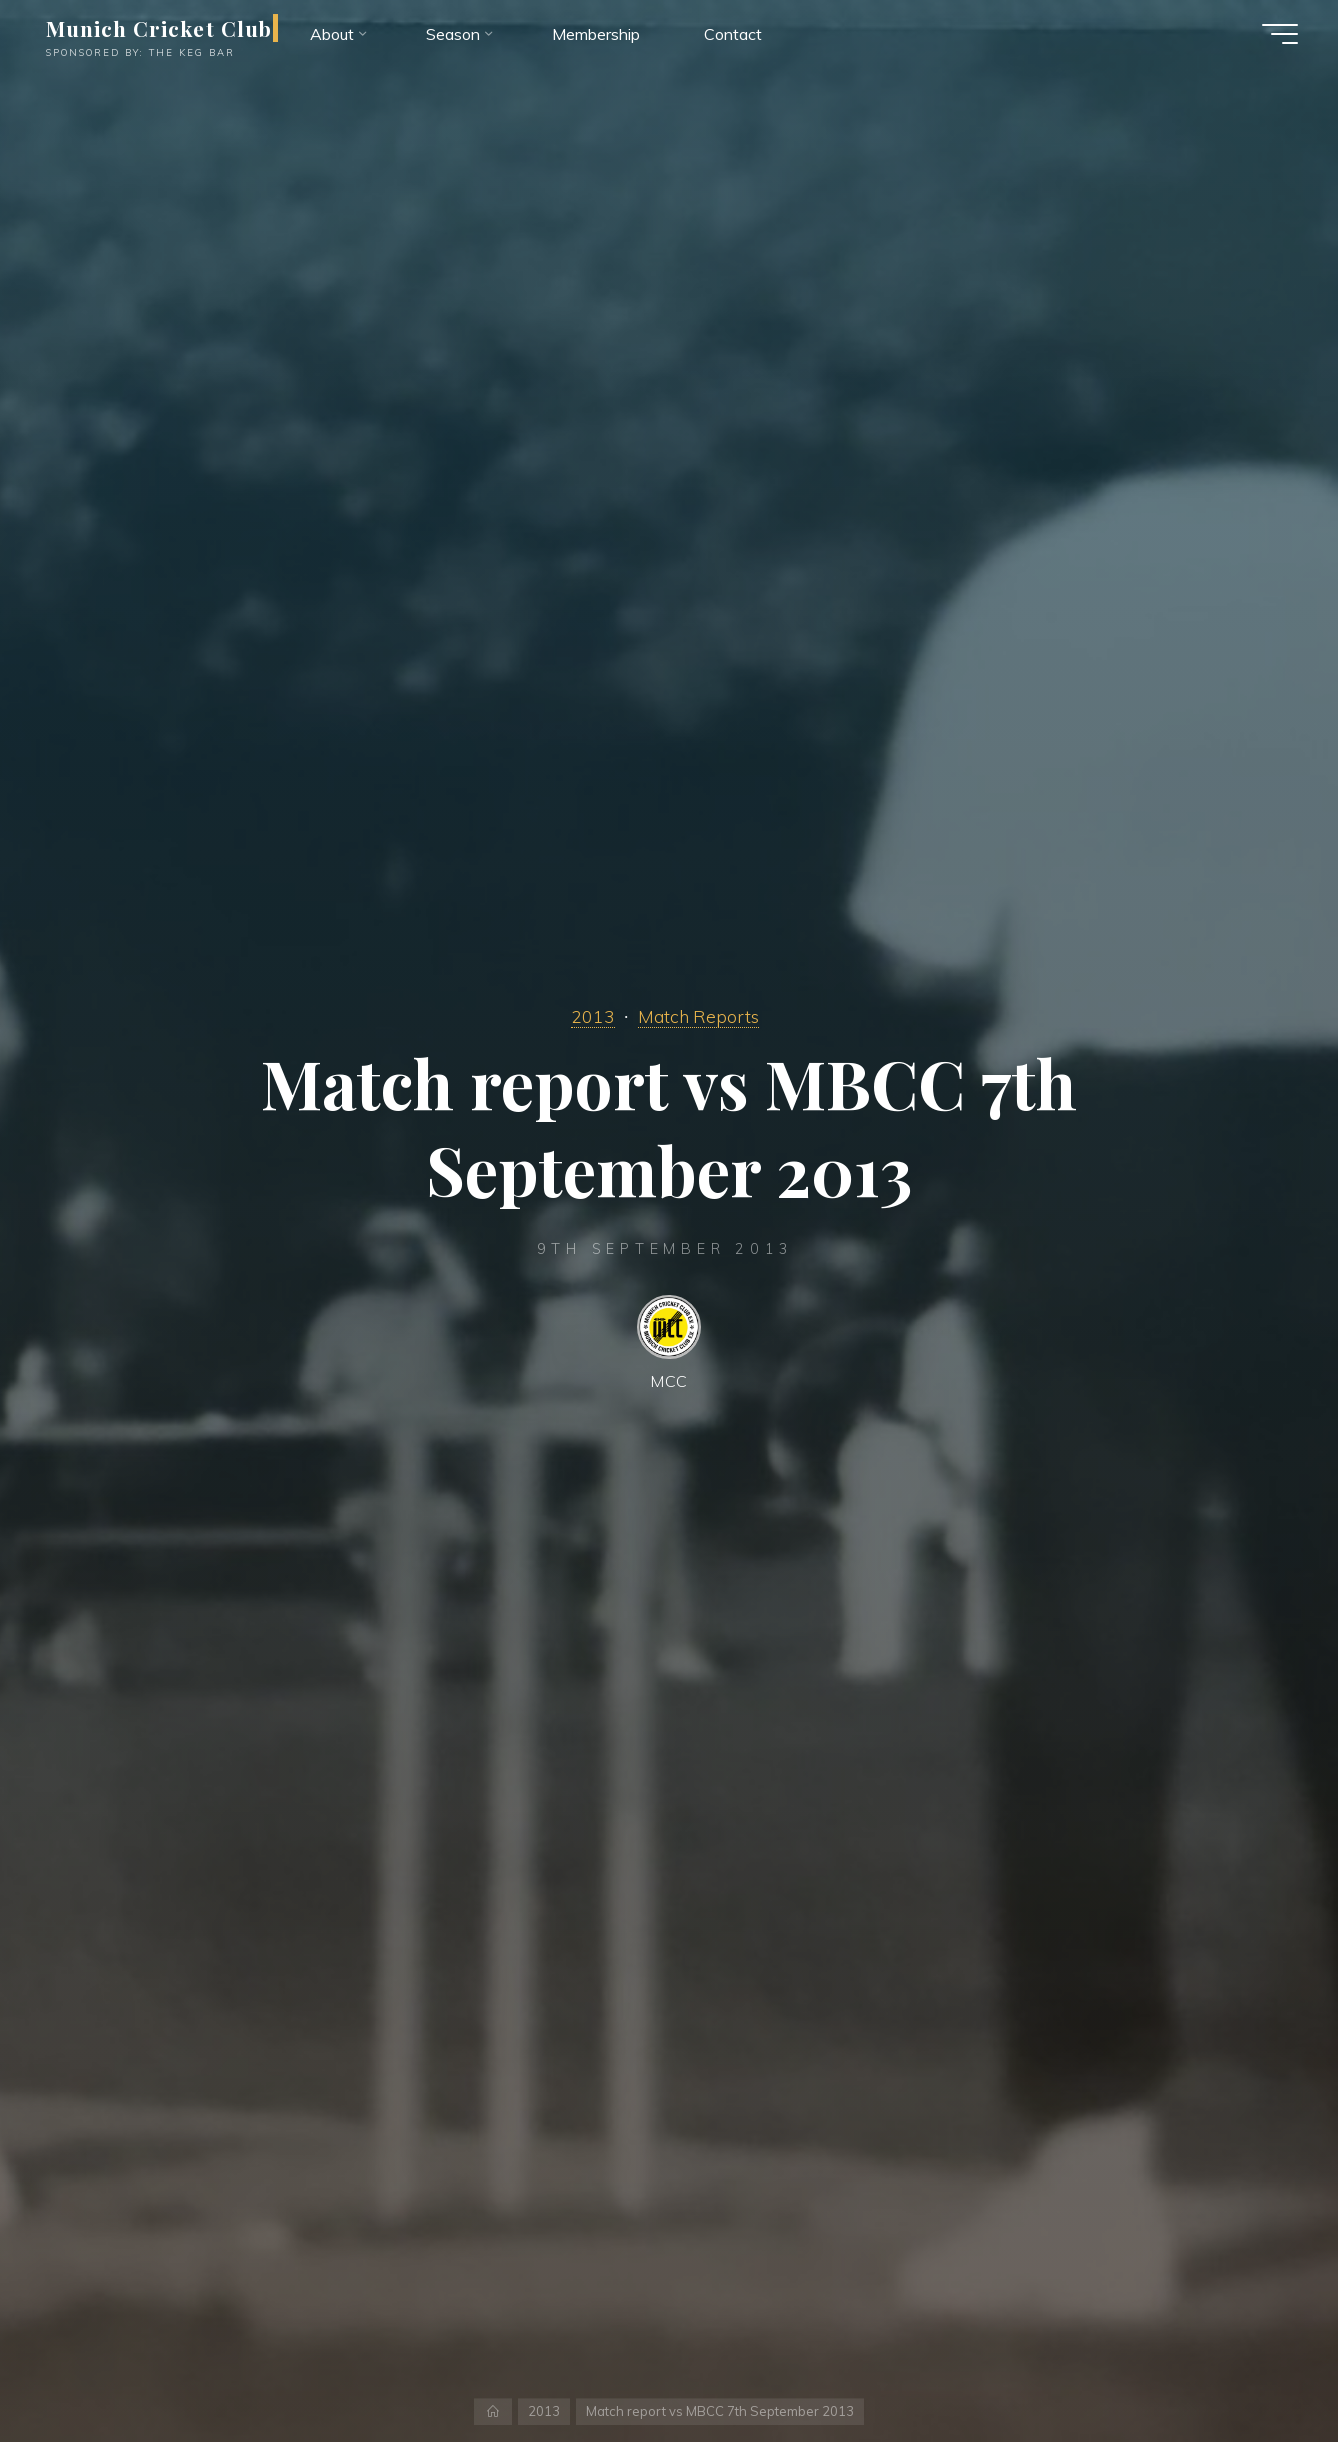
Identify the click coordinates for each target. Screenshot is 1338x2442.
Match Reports (698, 1016)
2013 (593, 1016)
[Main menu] (1280, 34)
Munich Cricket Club (159, 28)
